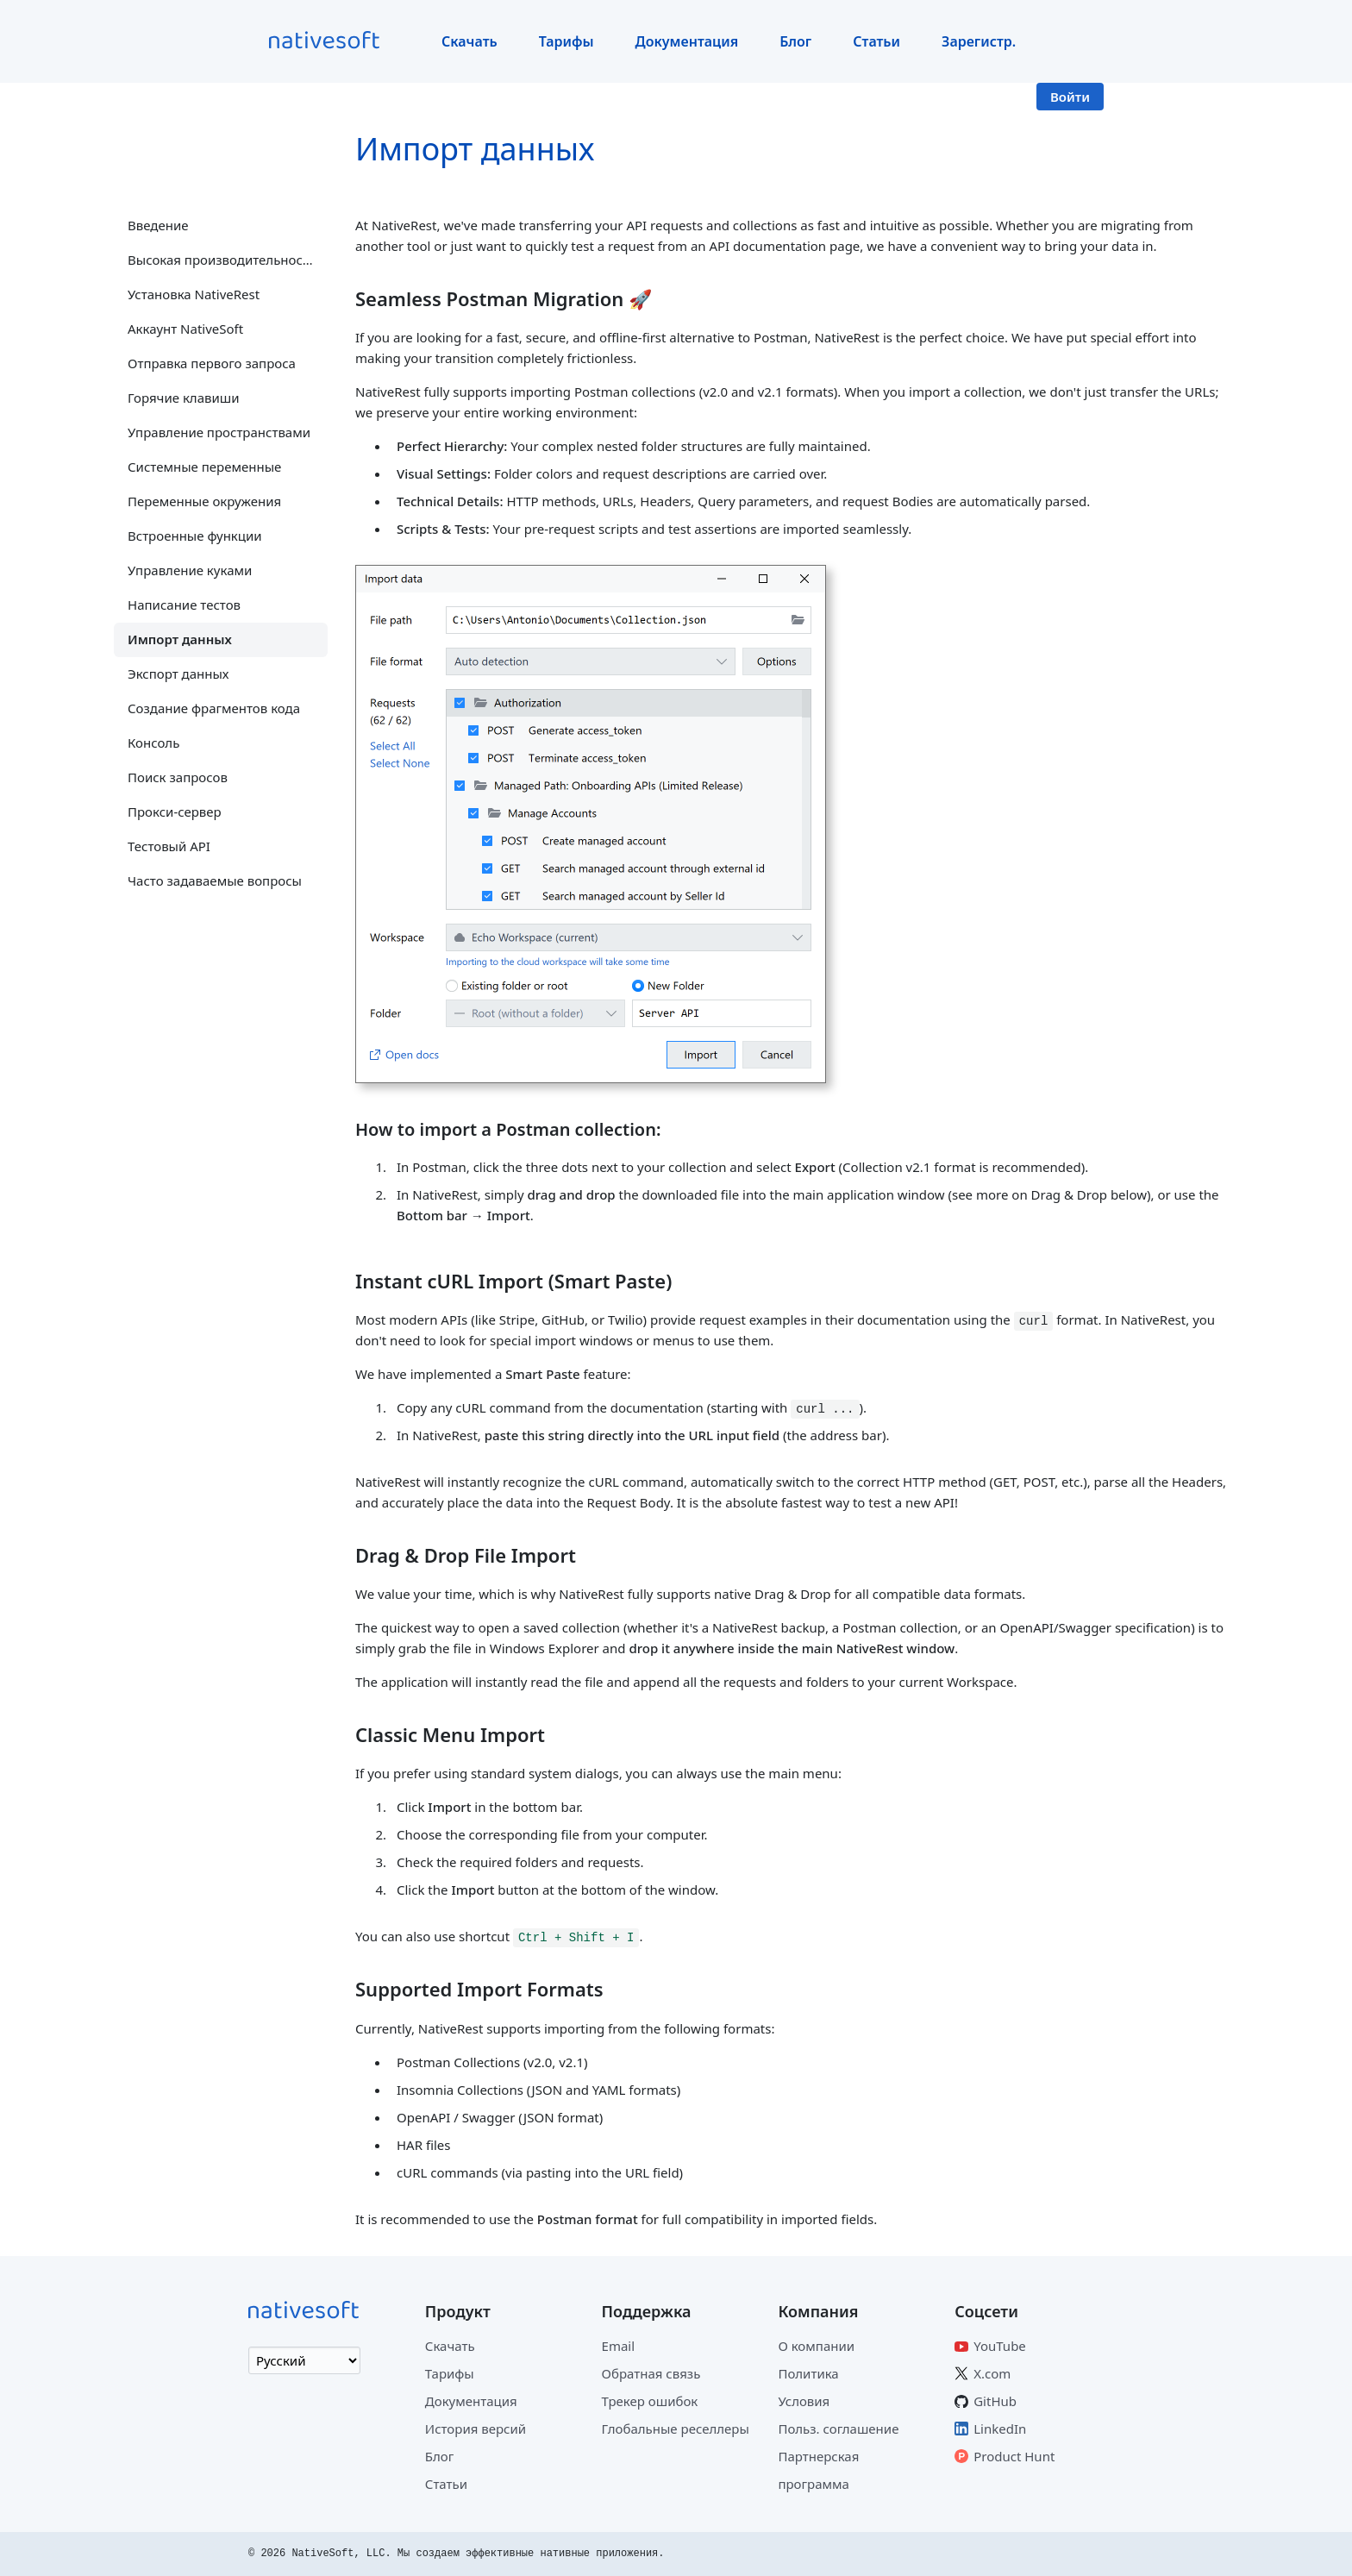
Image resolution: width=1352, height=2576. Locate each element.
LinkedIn (999, 2428)
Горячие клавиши (184, 397)
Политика (808, 2373)
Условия (803, 2401)
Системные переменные (204, 466)
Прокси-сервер (175, 811)
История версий (475, 2428)
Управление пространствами (219, 432)
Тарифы (566, 41)
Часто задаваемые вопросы (215, 880)
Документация (687, 41)
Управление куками (190, 570)
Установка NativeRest (194, 294)
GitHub (995, 2401)
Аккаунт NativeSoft (185, 328)
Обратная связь (651, 2373)
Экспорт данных (178, 673)
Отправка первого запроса (212, 363)
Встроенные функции (195, 535)
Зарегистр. (979, 41)
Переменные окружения (204, 501)
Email (618, 2345)
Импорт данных (180, 639)
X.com (992, 2373)
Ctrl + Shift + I (576, 1936)
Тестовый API (169, 846)
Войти (1070, 96)
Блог (795, 41)
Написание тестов (184, 604)
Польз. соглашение (838, 2428)
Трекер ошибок (650, 2401)
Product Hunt (1014, 2456)
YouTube (999, 2345)
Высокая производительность (222, 259)
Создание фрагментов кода (214, 708)
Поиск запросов (178, 777)
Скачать (469, 41)
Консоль (153, 742)
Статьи (876, 41)
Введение (158, 225)
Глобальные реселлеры (675, 2428)
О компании (816, 2345)
